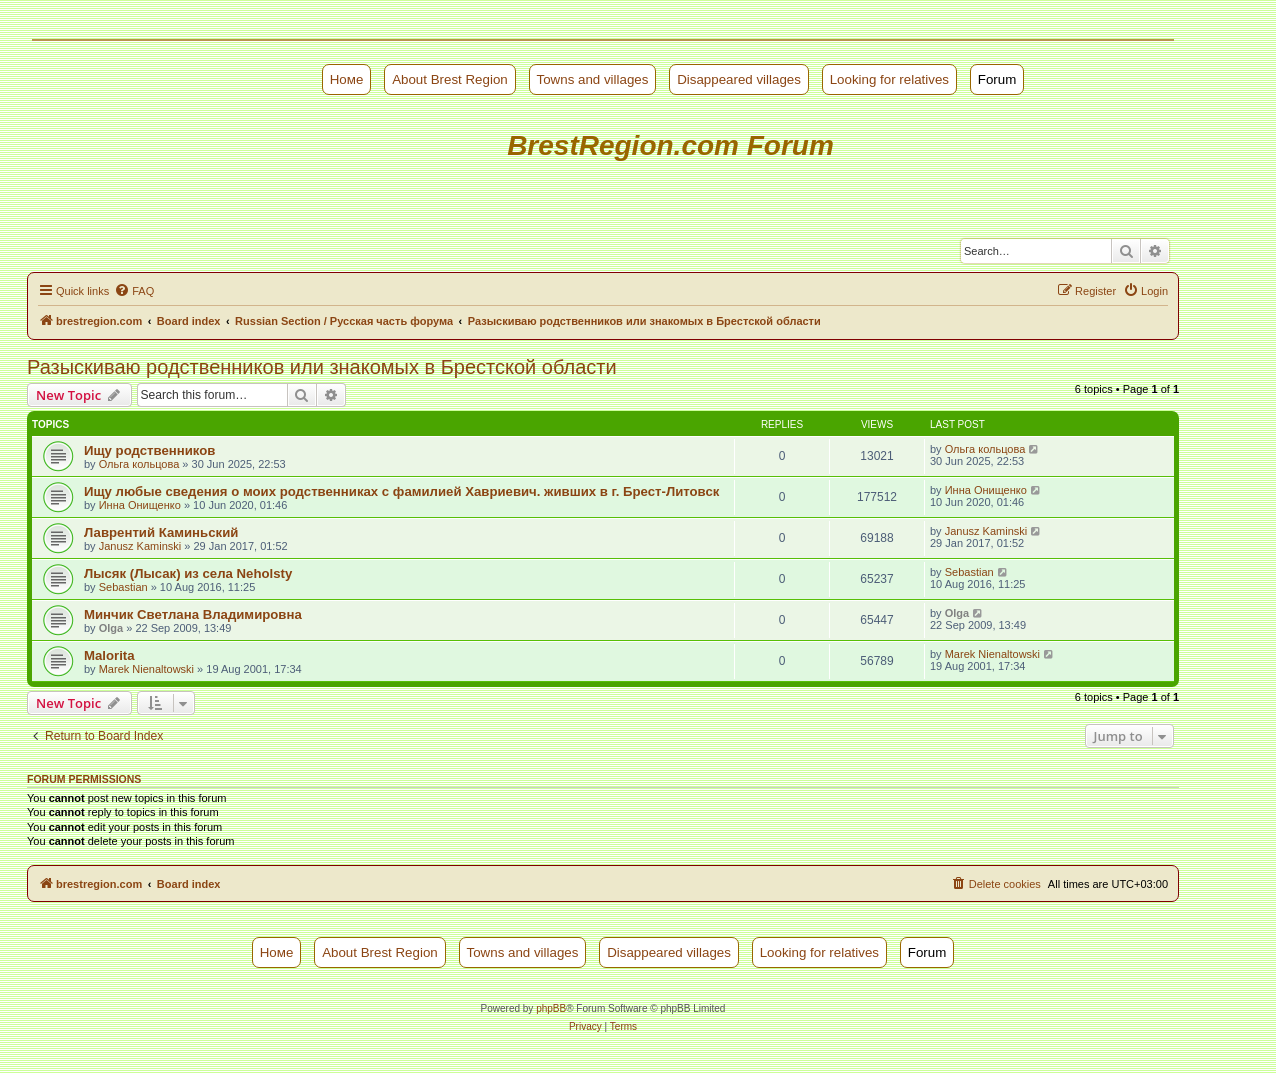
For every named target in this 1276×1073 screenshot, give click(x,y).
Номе (347, 79)
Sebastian (123, 587)
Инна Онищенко (140, 505)
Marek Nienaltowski (146, 669)
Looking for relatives (889, 79)
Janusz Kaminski (140, 546)
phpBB (551, 1008)
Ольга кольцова (139, 464)
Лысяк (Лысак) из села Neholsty (188, 573)
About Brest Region (450, 79)
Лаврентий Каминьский (161, 532)
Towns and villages (593, 79)
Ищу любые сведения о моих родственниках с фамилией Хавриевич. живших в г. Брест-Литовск (401, 491)
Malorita (109, 655)
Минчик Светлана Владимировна (193, 614)
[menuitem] (134, 291)
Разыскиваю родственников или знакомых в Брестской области (322, 367)
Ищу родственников (149, 450)
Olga (111, 628)
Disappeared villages (739, 79)
